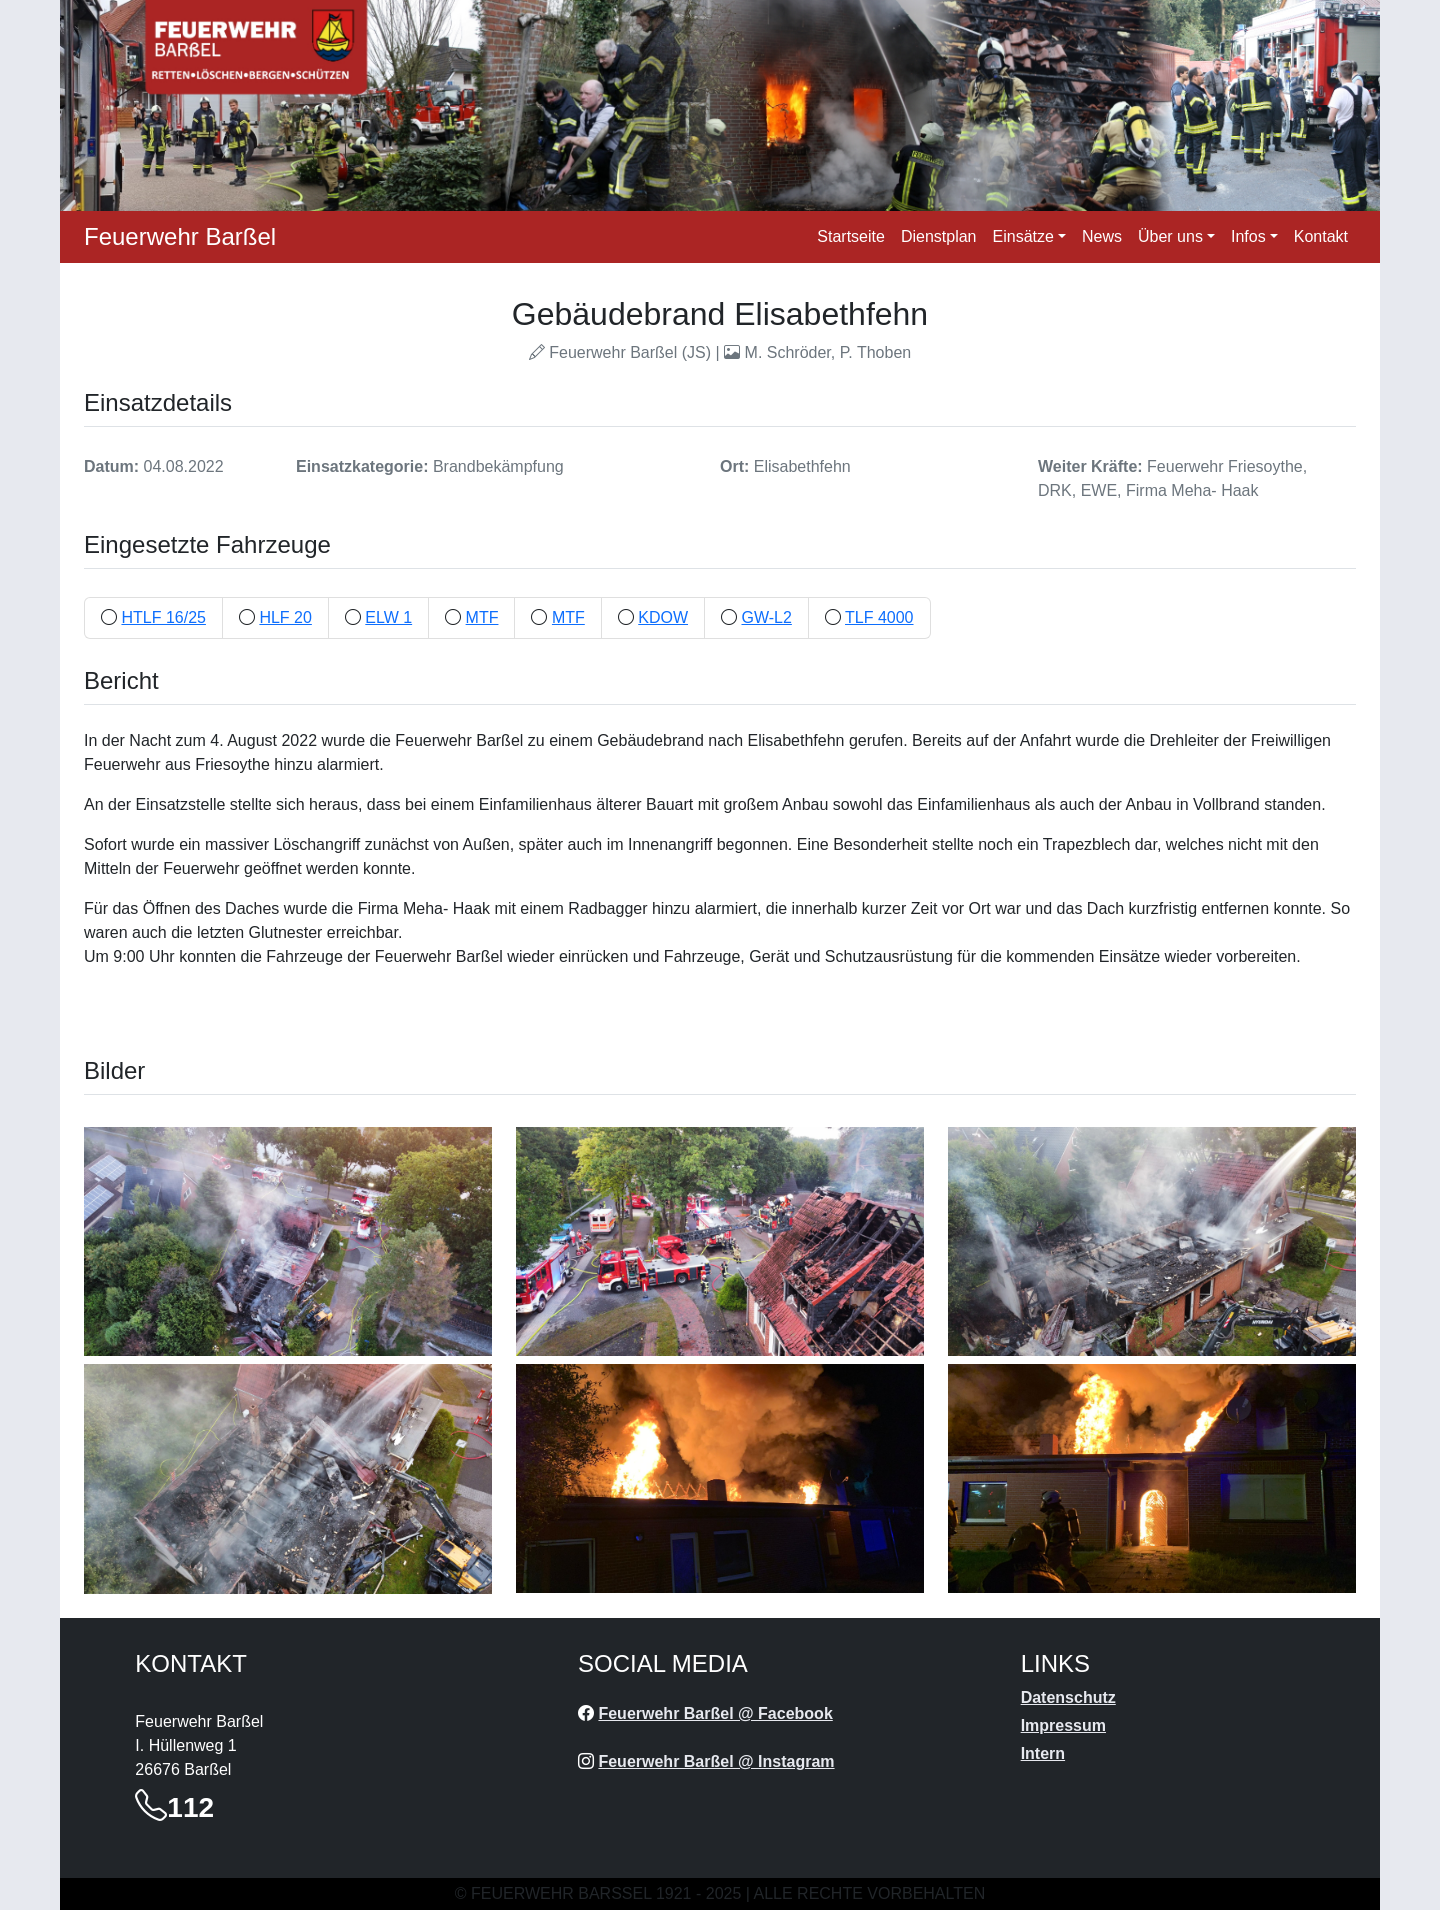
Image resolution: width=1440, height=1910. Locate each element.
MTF (482, 617)
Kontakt (1321, 236)
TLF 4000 (879, 617)
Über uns (1170, 236)
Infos (1248, 236)
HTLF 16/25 (163, 617)
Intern (1043, 1753)
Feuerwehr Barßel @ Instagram (716, 1761)
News (1102, 236)
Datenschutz (1068, 1697)
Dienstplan (939, 236)
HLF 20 (285, 617)
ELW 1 (388, 617)
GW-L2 (766, 617)
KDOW (663, 617)
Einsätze (1023, 236)
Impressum (1063, 1725)
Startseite (851, 236)
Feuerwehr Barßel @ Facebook (715, 1713)
